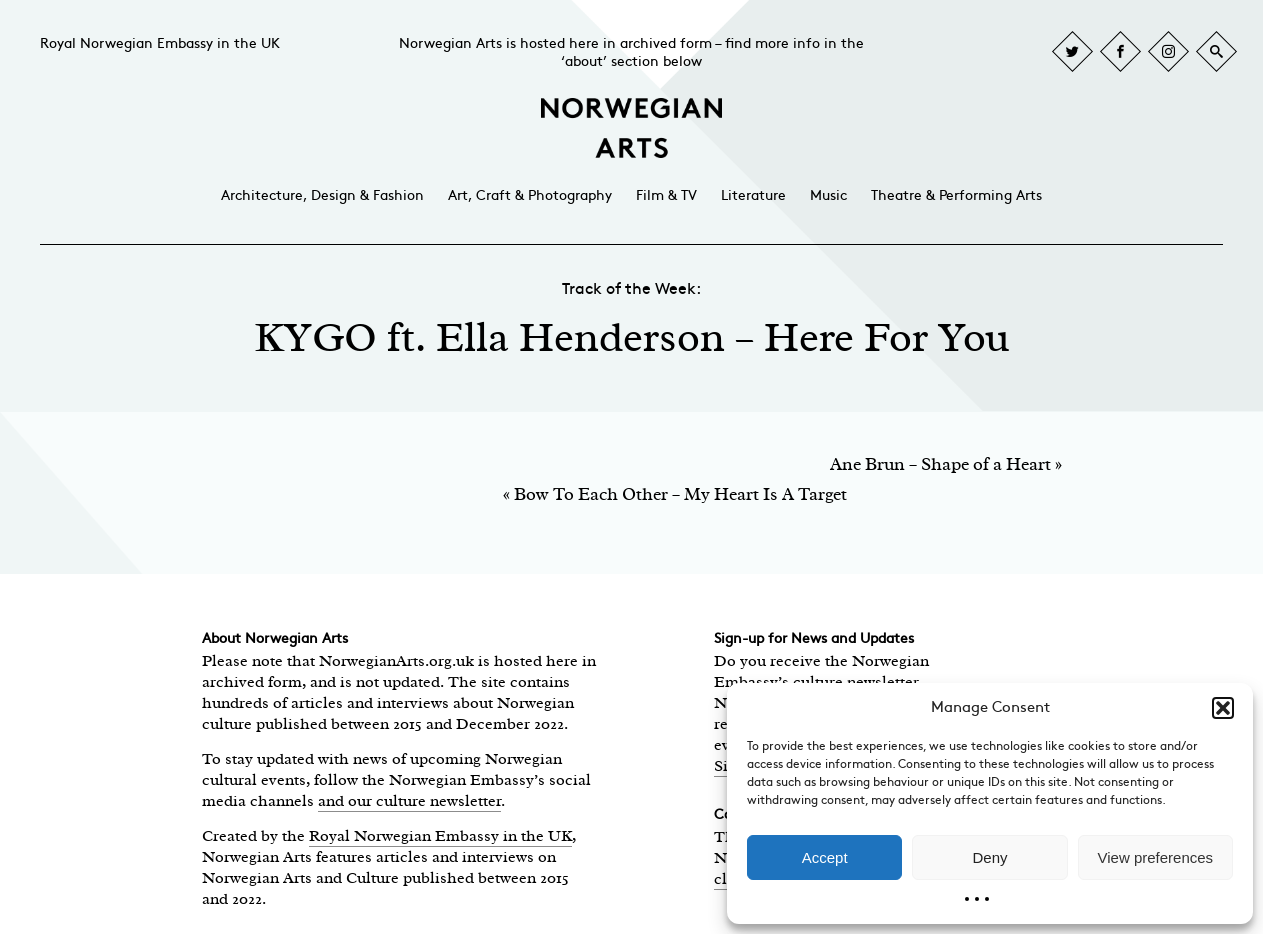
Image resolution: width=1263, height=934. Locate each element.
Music (828, 195)
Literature (753, 195)
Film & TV (666, 195)
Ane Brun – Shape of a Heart (940, 464)
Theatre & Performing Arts (956, 195)
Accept (825, 857)
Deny (989, 857)
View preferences (1156, 857)
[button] (1223, 708)
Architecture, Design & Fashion (322, 195)
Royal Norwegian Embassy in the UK (160, 43)
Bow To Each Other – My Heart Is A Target (680, 494)
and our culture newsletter (409, 801)
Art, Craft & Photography (530, 195)
